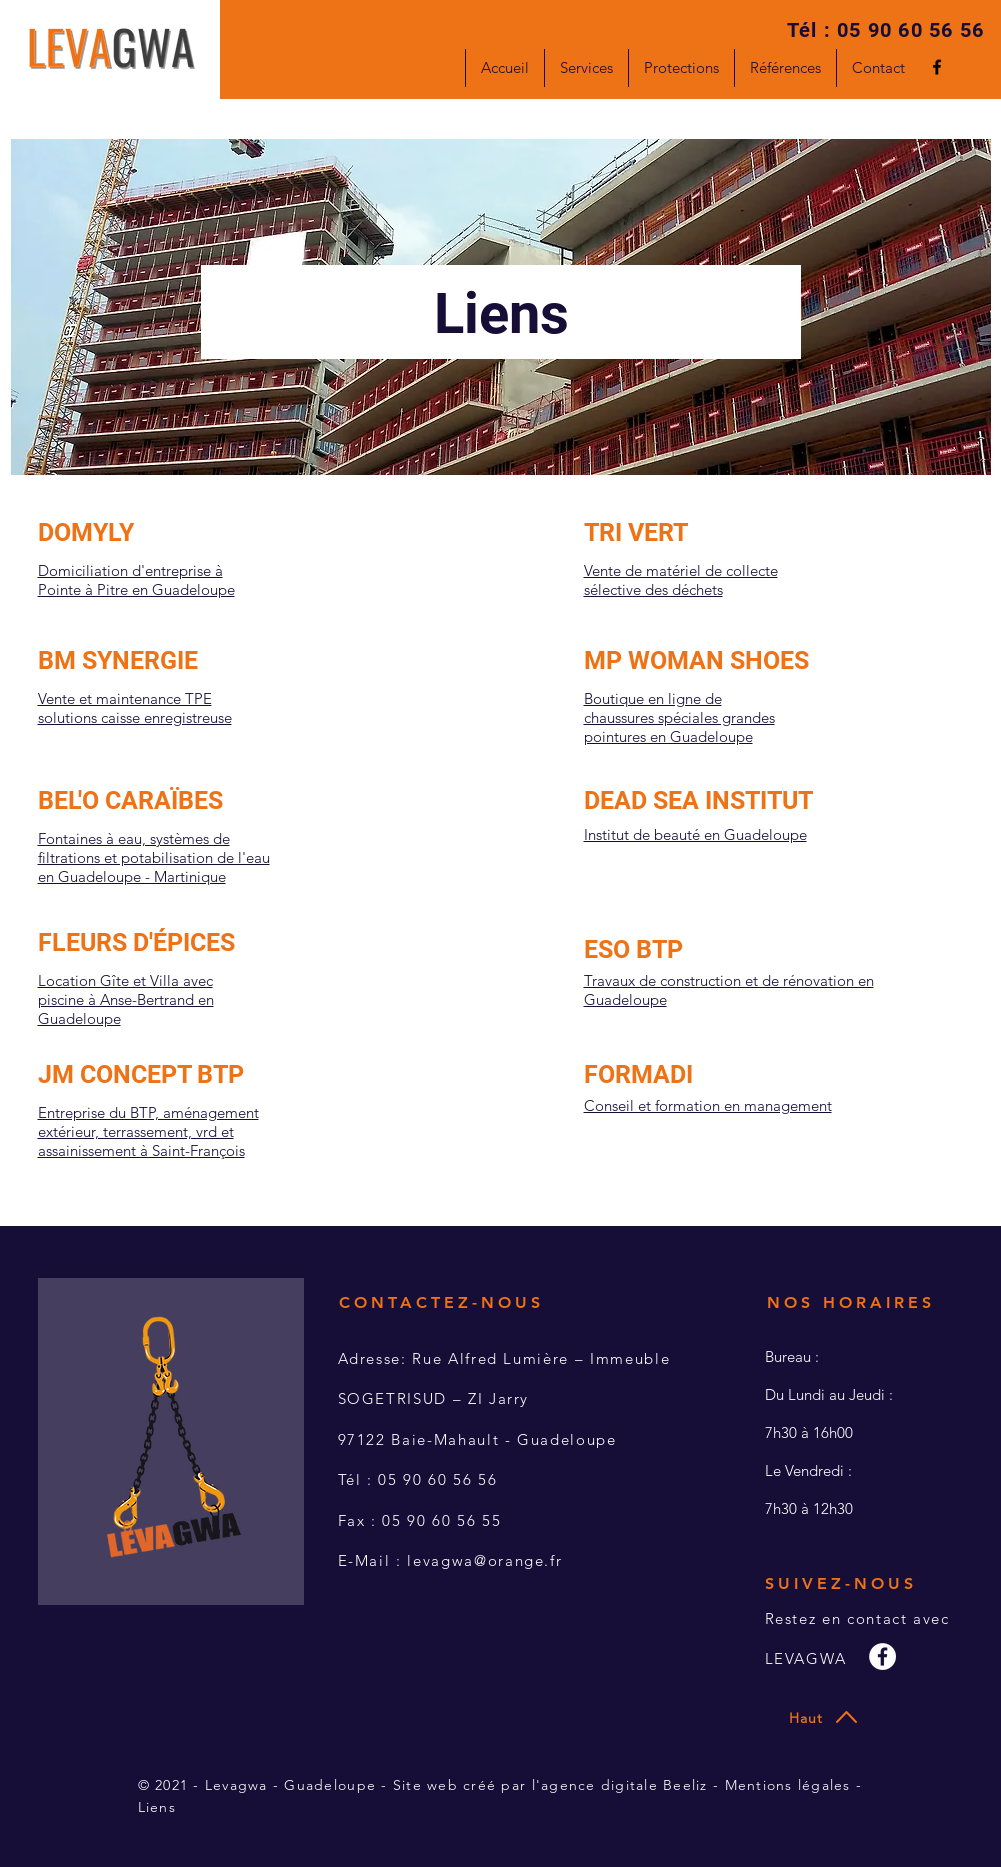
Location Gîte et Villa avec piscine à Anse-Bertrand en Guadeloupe (126, 999)
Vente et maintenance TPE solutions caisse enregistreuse (135, 708)
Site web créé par (462, 1785)
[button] (586, 68)
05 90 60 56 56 (910, 30)
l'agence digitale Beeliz (620, 1785)
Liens (157, 1807)
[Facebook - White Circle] (882, 1656)
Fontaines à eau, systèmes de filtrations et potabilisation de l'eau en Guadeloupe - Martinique (154, 857)
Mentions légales (788, 1785)
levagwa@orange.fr (484, 1560)
